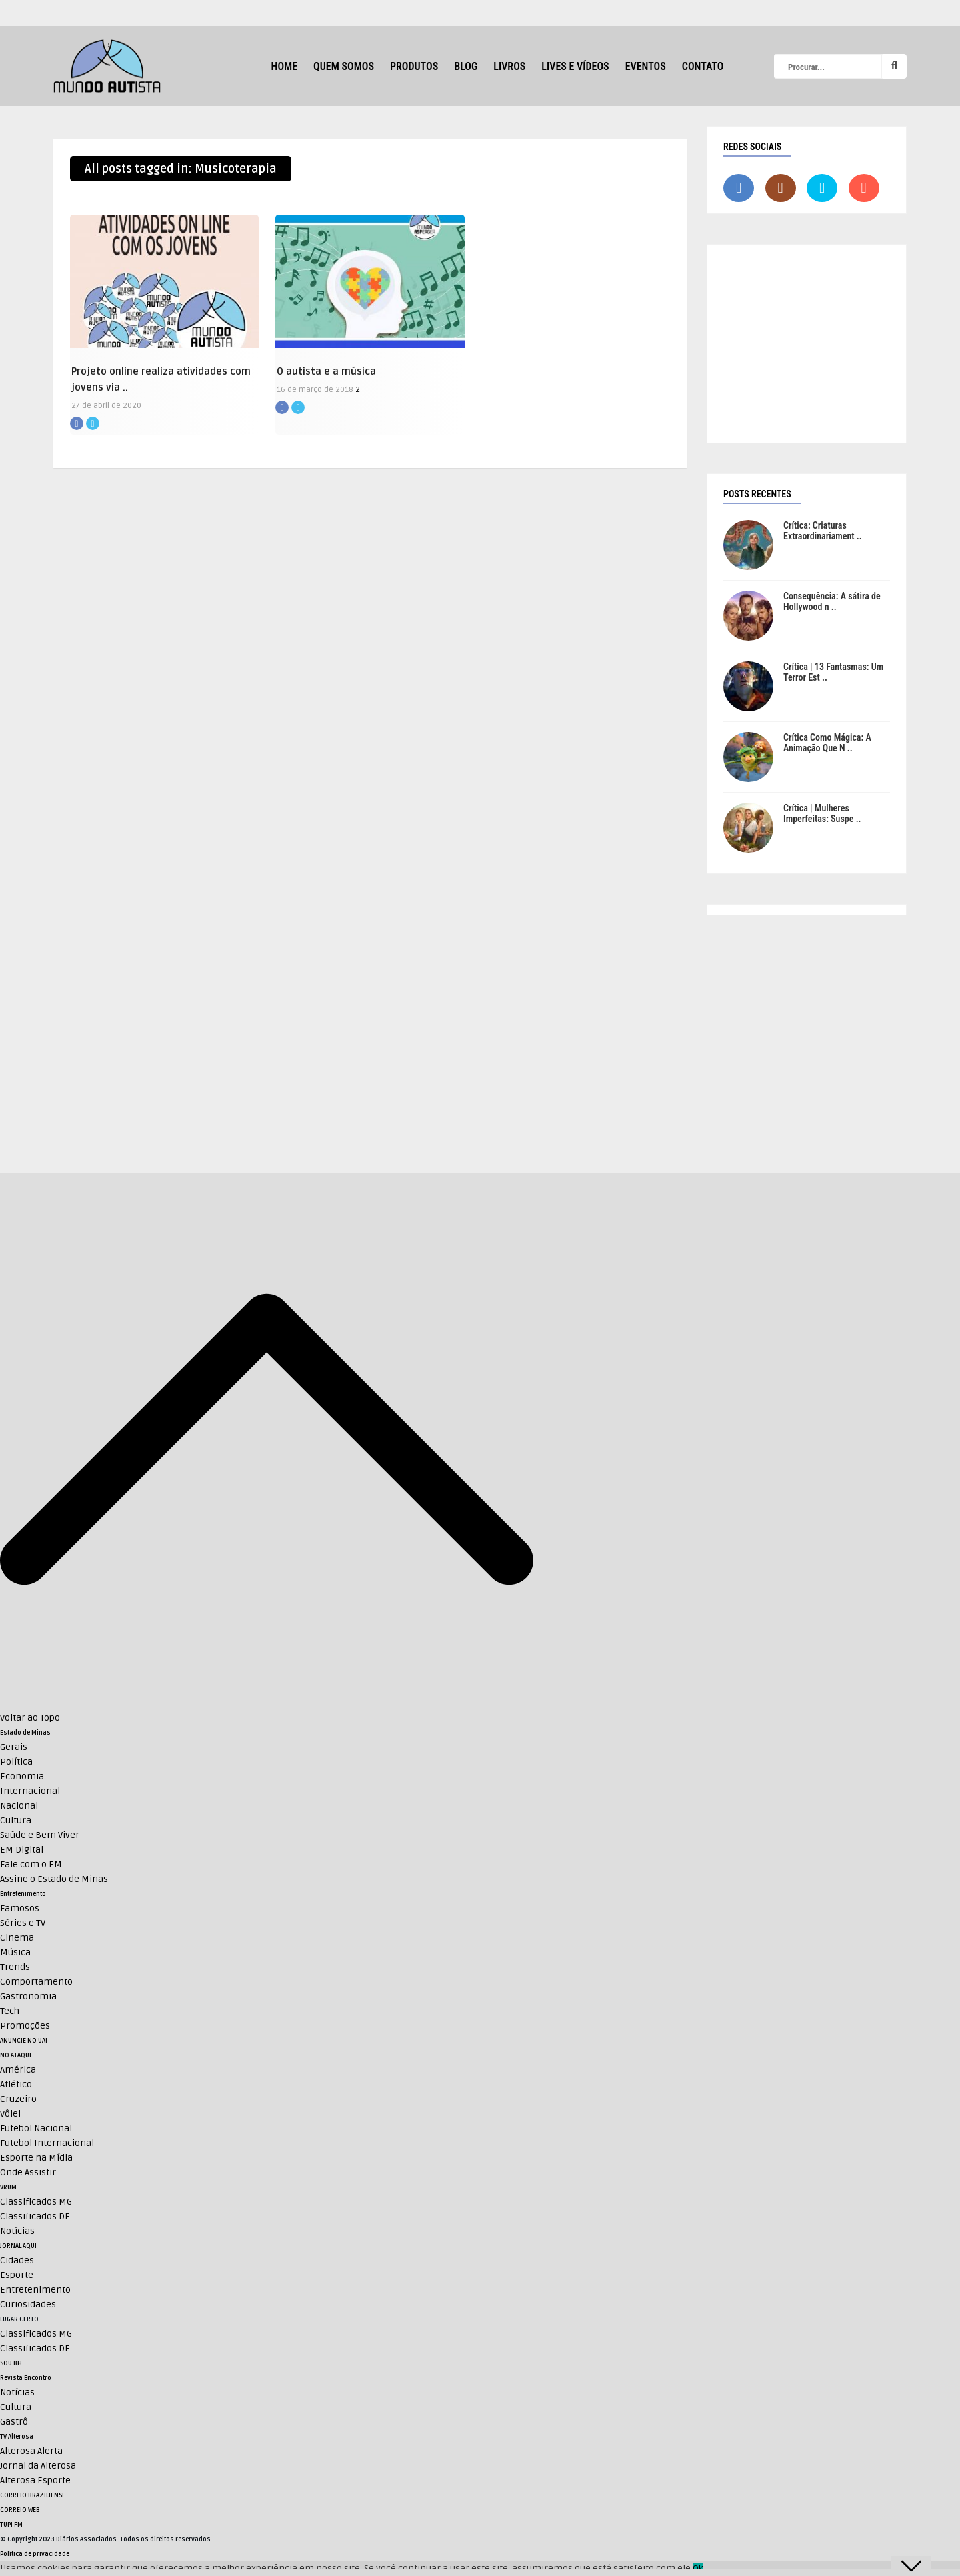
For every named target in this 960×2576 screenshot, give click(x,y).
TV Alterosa (16, 2437)
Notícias (17, 2231)
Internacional (30, 1791)
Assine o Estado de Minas (54, 1879)
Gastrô (14, 2421)
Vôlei (10, 2113)
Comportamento (36, 1981)
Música (15, 1952)
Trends (15, 1967)
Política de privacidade (34, 2554)
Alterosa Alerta (31, 2451)
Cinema (17, 1937)
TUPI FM (11, 2525)
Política (16, 1761)
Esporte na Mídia (36, 2157)
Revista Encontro (25, 2378)
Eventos (645, 66)
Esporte (16, 2275)
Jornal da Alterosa (38, 2465)
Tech (9, 2011)
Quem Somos (343, 66)
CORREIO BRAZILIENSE (32, 2495)
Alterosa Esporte (35, 2480)
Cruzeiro (18, 2099)
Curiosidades (28, 2304)
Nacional (19, 1805)
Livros (509, 66)
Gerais (13, 1747)
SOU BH (11, 2363)
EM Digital (21, 1849)
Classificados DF (34, 2216)
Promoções (25, 2025)
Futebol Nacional (36, 2128)
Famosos (19, 1908)
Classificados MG (36, 2201)
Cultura (15, 1820)
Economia (22, 1776)
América (18, 2069)
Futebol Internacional (47, 2143)
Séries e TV (22, 1923)
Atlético (16, 2084)
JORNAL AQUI (18, 2246)
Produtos (414, 66)
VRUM (8, 2187)
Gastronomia (28, 1996)
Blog (465, 66)
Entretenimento (23, 1894)
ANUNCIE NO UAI (23, 2041)
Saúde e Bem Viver (39, 1835)
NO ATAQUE (16, 2055)
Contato (703, 66)
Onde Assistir (28, 2172)
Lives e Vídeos (575, 66)
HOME (284, 66)
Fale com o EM (31, 1864)
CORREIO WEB (20, 2510)
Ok (698, 2568)
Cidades (17, 2260)
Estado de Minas (25, 1733)
